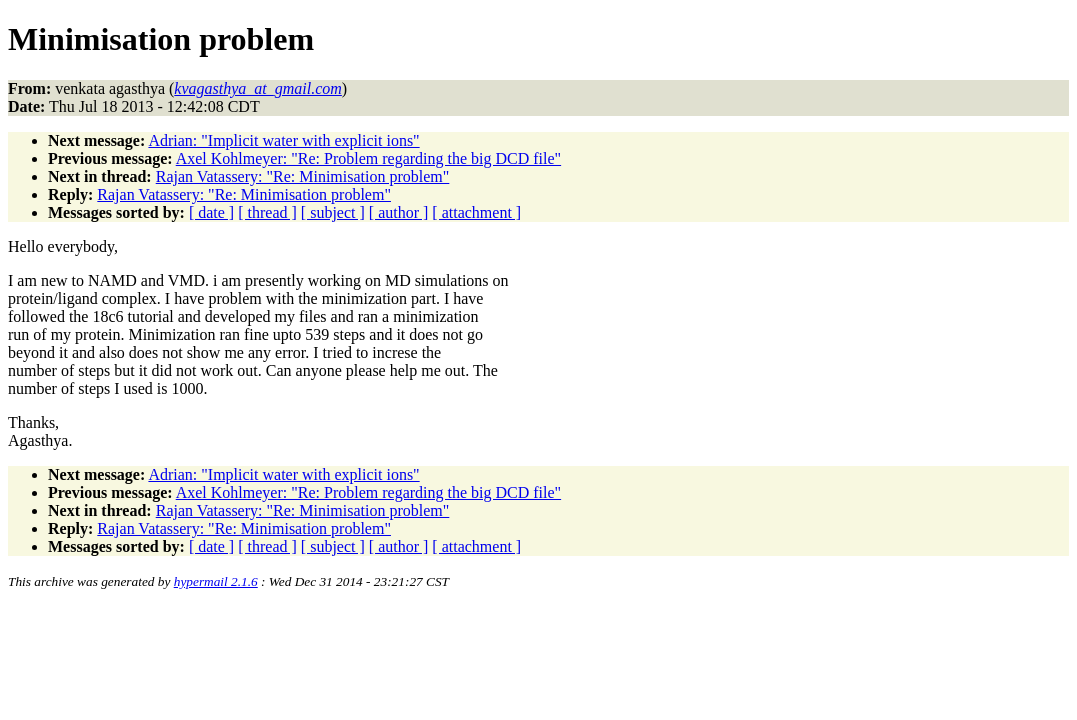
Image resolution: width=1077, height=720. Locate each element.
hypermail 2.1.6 (216, 581)
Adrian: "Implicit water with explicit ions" (283, 140)
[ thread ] (267, 212)
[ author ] (399, 212)
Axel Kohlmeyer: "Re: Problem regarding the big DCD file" (368, 158)
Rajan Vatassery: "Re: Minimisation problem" (303, 176)
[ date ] (211, 212)
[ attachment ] (476, 212)
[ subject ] (333, 212)
